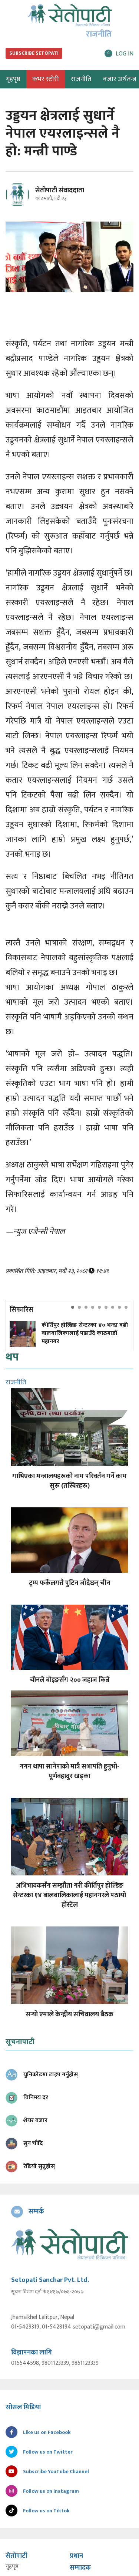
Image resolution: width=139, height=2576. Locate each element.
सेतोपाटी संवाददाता (59, 190)
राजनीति (81, 79)
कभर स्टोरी (45, 79)
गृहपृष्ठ (12, 2567)
